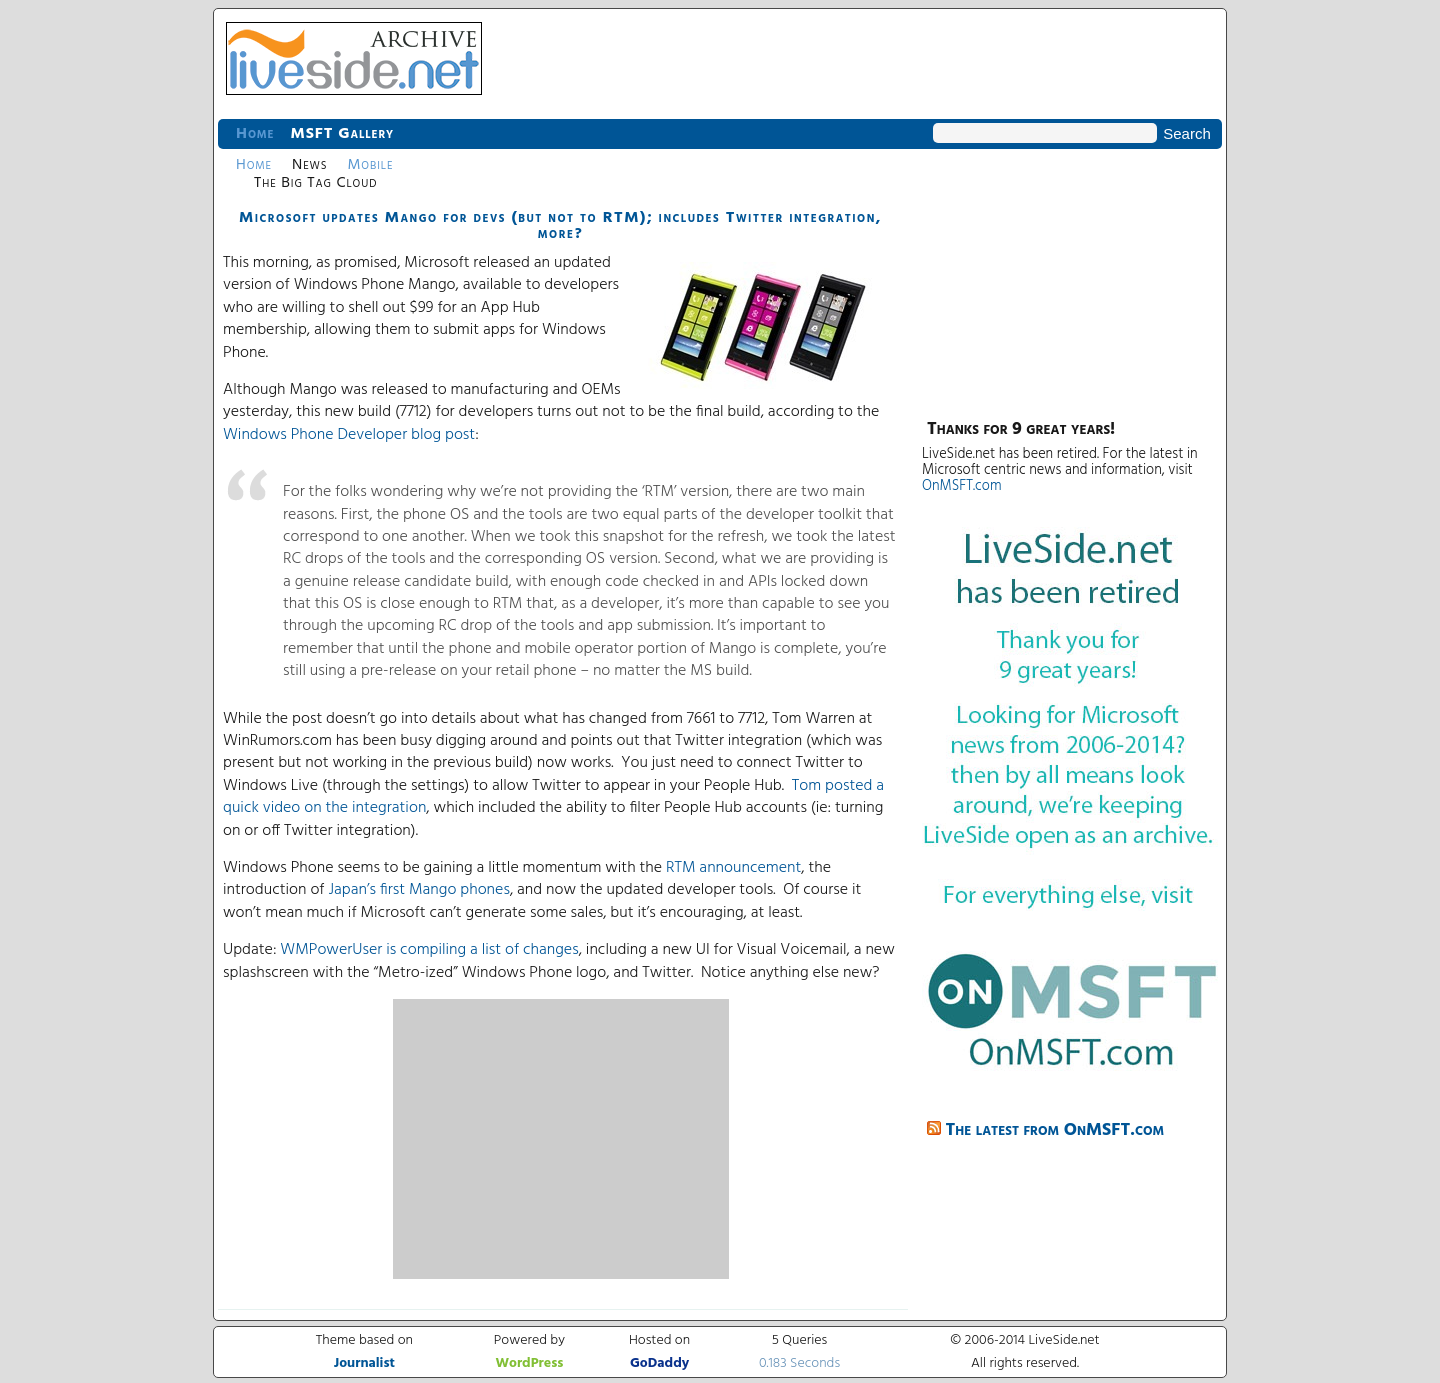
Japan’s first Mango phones (418, 890)
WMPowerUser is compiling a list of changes (429, 950)
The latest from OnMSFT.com (1055, 1130)
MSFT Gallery (342, 134)
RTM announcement (733, 868)
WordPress (529, 1363)
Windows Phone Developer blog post (349, 435)
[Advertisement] (561, 1139)
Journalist (364, 1363)
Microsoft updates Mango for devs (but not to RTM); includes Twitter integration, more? (560, 226)
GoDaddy (659, 1363)
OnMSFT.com (962, 486)
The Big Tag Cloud (315, 183)
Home (255, 134)
